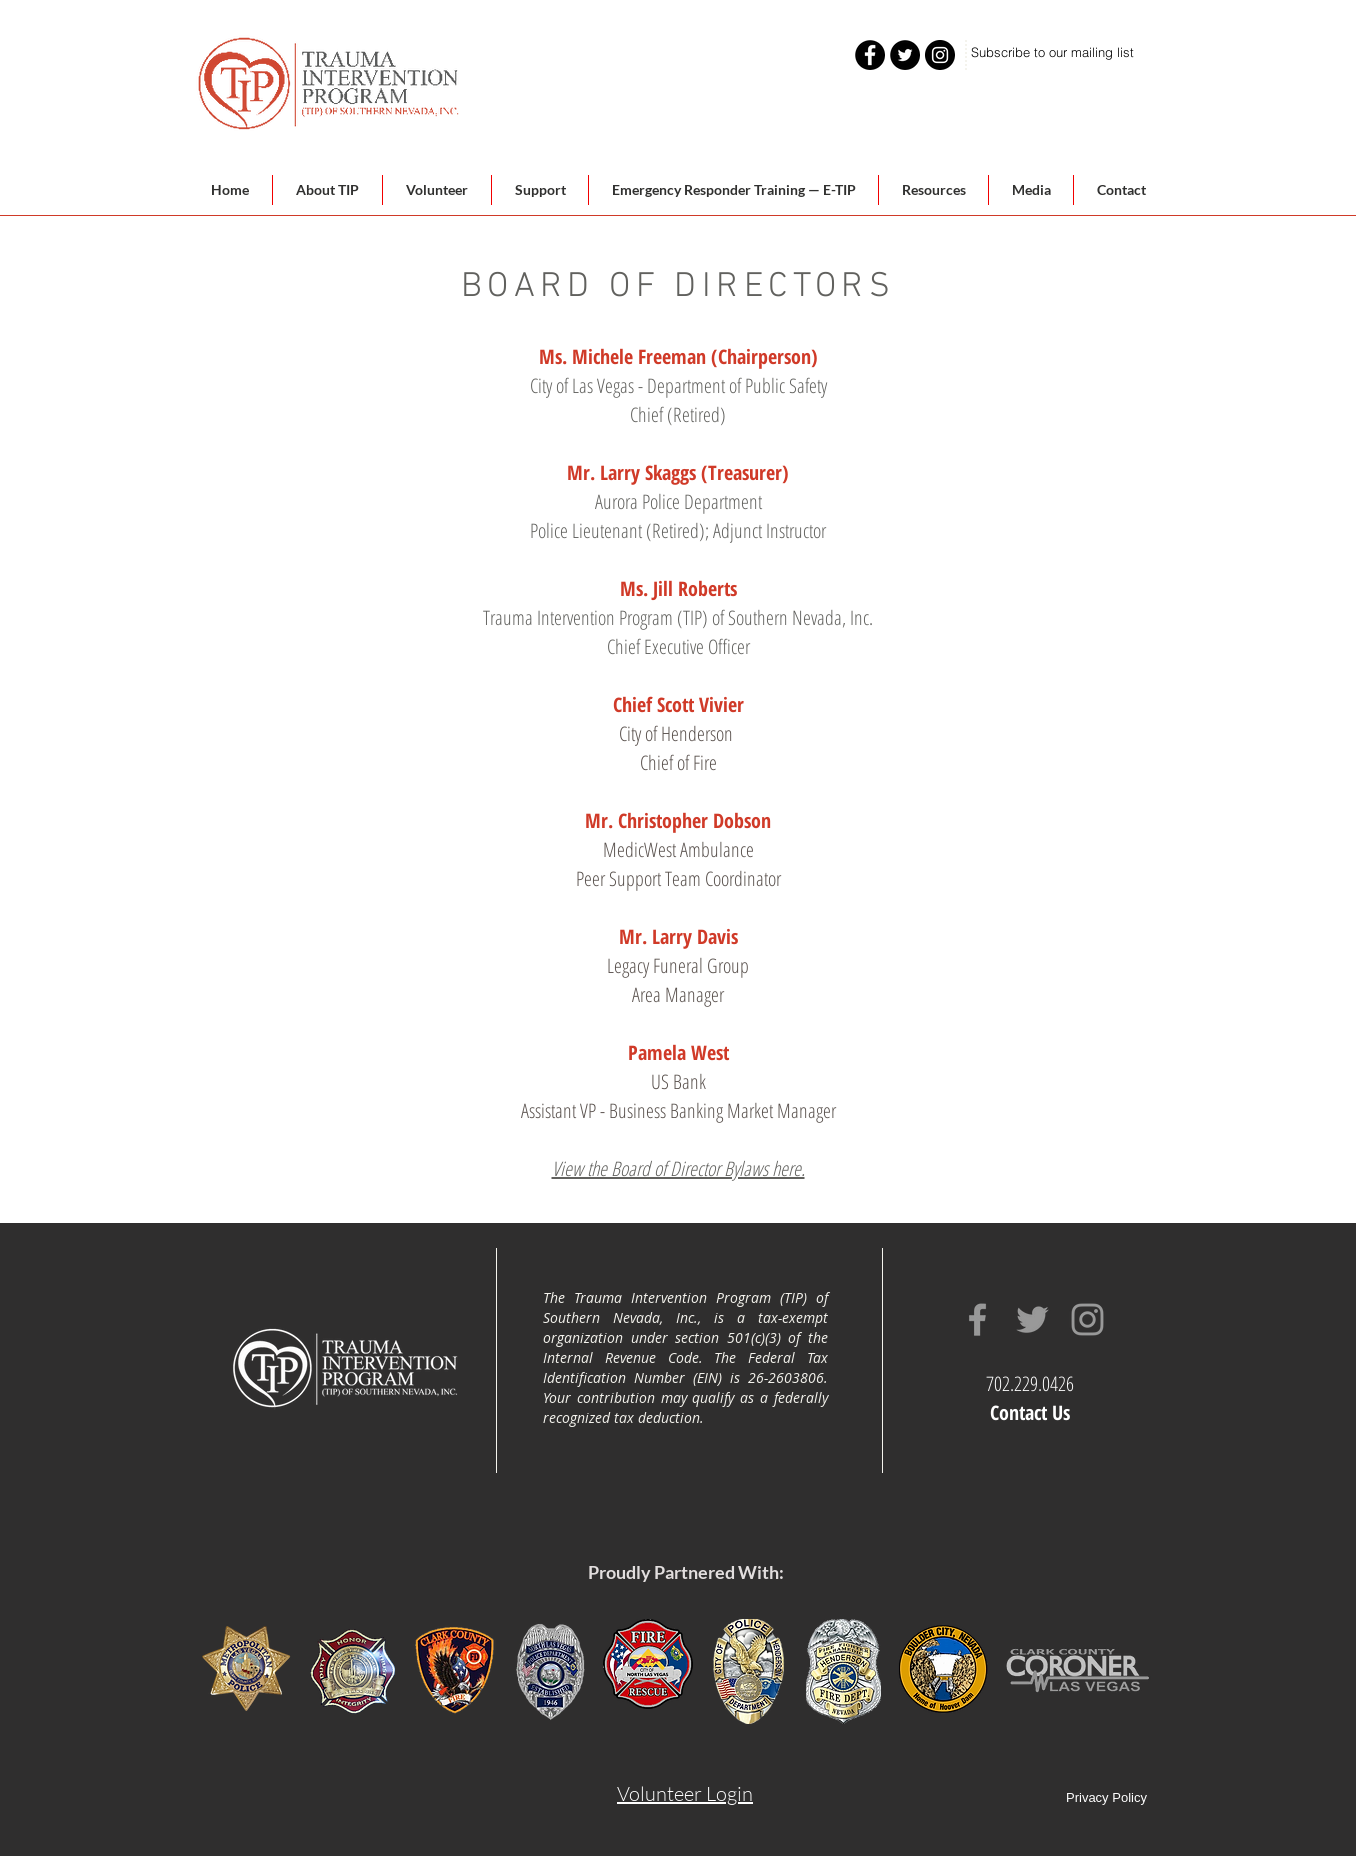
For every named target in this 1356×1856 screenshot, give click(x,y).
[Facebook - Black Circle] (870, 55)
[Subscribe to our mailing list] (1052, 52)
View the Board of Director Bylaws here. (678, 1168)
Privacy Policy (1106, 1797)
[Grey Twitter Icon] (1032, 1319)
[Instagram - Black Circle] (940, 55)
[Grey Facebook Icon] (977, 1319)
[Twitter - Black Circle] (905, 55)
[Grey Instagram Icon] (1087, 1319)
